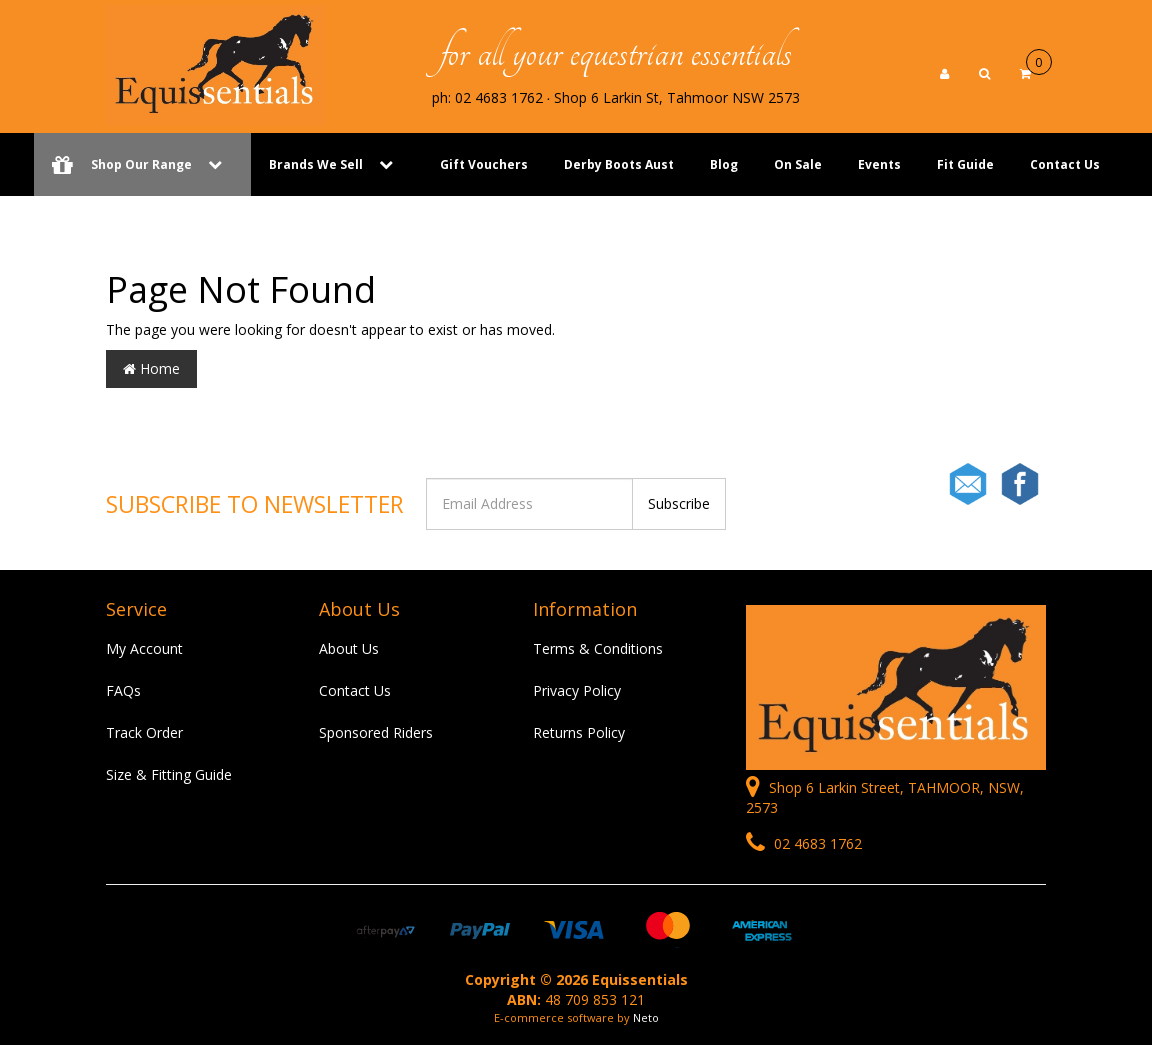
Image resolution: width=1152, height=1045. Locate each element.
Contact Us (1065, 164)
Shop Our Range (142, 164)
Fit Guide (965, 164)
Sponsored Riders (376, 732)
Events (879, 164)
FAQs (123, 690)
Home (151, 368)
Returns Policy (579, 732)
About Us (349, 648)
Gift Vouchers (484, 164)
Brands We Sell (316, 164)
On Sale (798, 164)
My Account (144, 648)
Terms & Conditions (598, 648)
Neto (646, 1017)
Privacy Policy (577, 690)
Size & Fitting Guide (169, 774)
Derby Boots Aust (619, 164)
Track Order (144, 732)
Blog (724, 164)
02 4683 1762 (804, 843)
